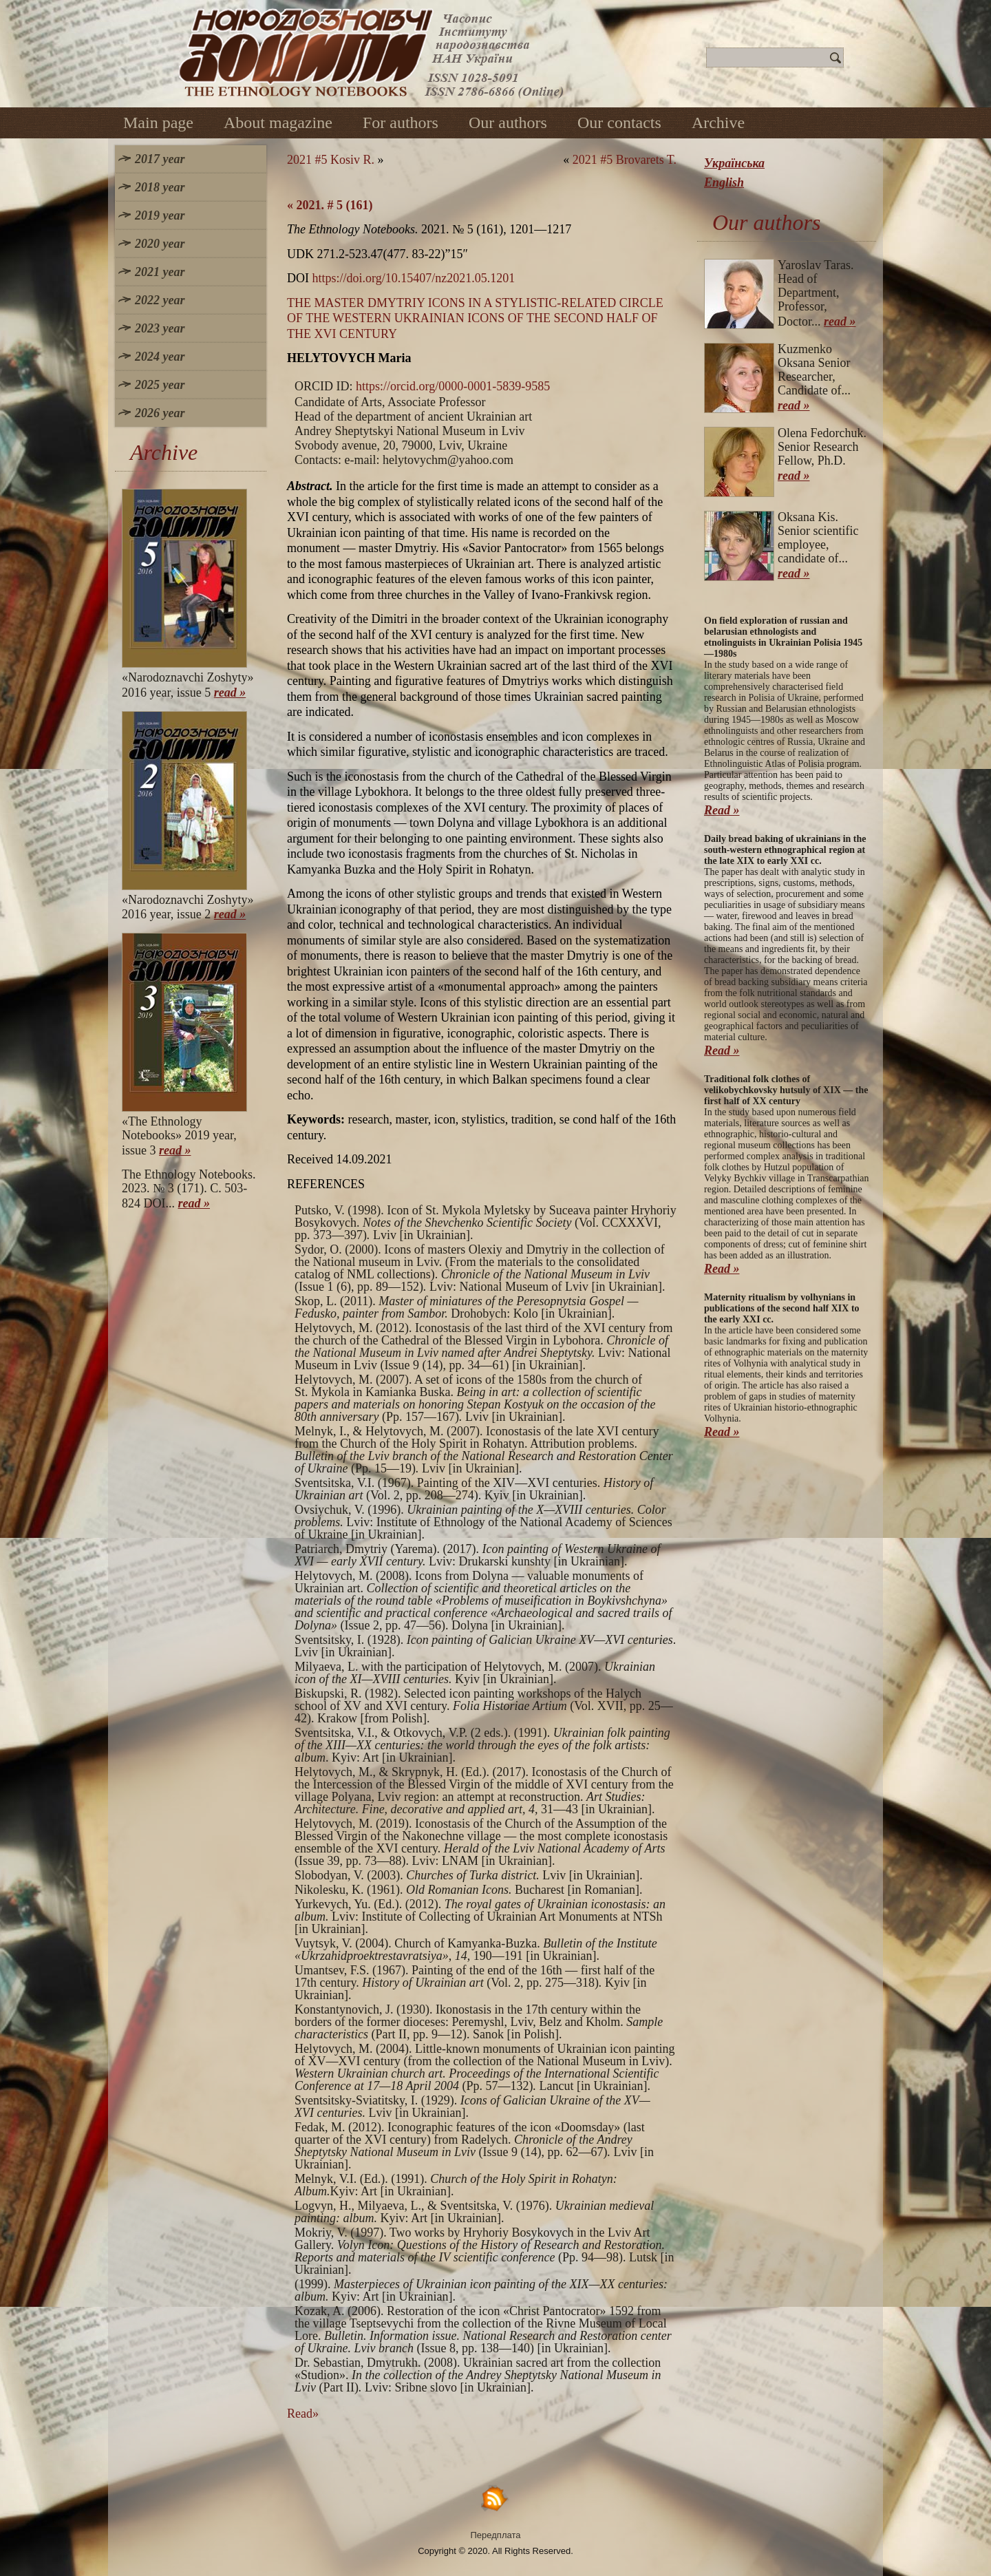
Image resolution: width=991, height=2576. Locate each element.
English (724, 182)
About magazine (278, 122)
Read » (722, 810)
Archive (718, 122)
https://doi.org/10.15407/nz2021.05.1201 (413, 278)
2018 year (159, 187)
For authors (400, 122)
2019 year (159, 215)
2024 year (159, 356)
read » (230, 692)
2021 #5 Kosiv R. (330, 160)
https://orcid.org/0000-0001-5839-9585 (453, 386)
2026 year (159, 413)
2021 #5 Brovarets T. (624, 160)
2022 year (159, 300)
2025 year (159, 385)
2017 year (159, 159)
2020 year (159, 244)
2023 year (159, 328)
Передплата (496, 2535)
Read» (303, 2413)
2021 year (159, 272)
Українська (734, 163)
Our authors (508, 122)
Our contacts (619, 122)
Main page (158, 122)
